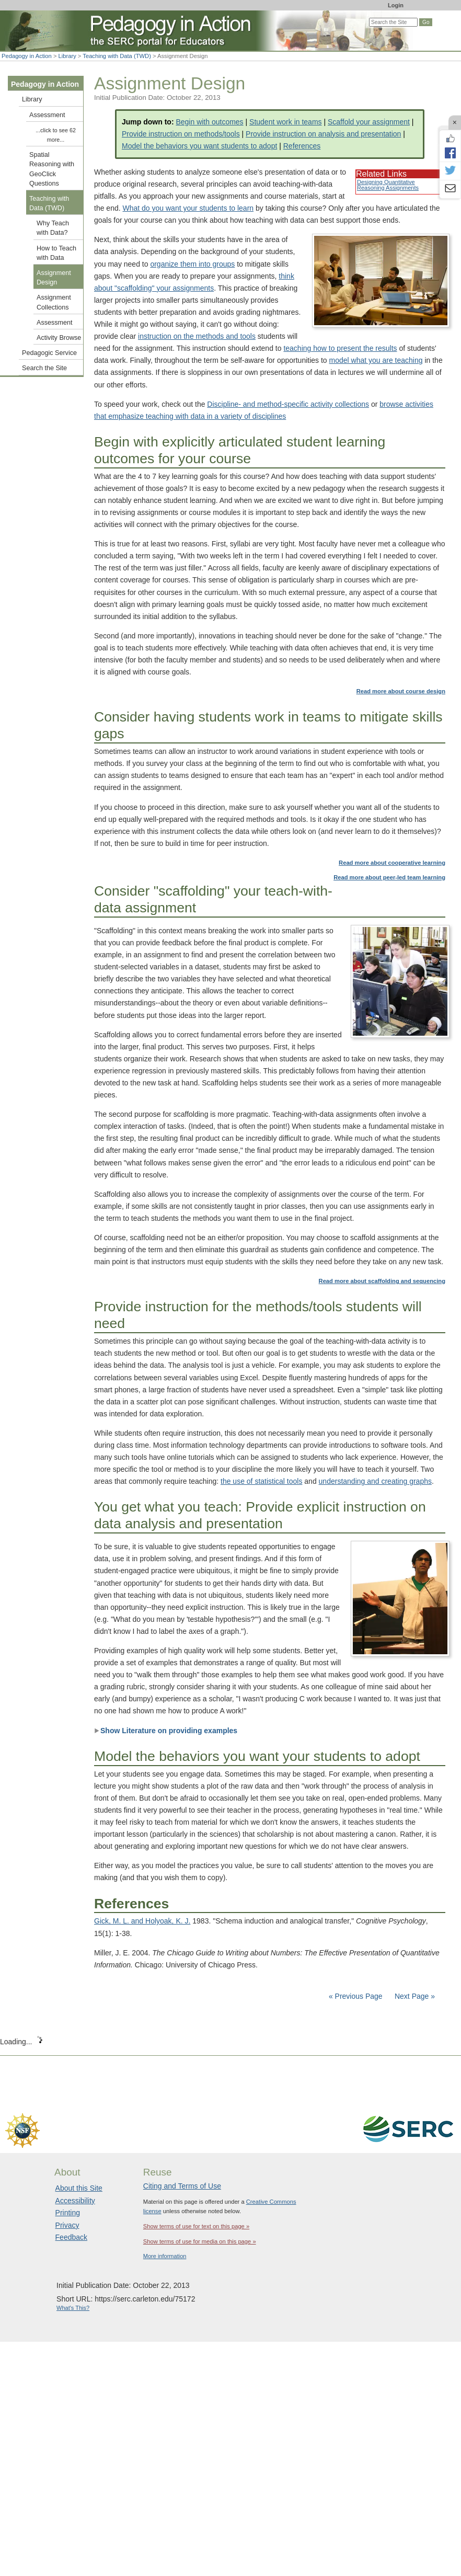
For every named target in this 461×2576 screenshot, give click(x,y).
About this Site (78, 2188)
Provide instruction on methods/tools (181, 134)
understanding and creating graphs (375, 1481)
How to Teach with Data (56, 253)
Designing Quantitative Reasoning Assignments (388, 185)
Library (67, 56)
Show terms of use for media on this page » (199, 2241)
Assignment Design (54, 277)
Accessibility (75, 2200)
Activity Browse (59, 337)
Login (396, 5)
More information (165, 2256)
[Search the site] (393, 22)
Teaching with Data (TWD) (117, 56)
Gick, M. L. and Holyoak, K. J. (142, 1921)
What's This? (72, 2308)
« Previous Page (356, 1996)
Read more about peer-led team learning (389, 877)
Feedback (71, 2237)
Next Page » (414, 1996)
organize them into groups (192, 264)
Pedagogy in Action (27, 56)
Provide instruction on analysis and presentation (323, 134)
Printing (67, 2212)
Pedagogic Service (49, 353)
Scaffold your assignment (369, 122)
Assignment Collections (54, 302)
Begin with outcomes (209, 122)
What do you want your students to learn (188, 208)
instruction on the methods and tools (197, 336)
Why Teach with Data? (53, 228)
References (302, 146)
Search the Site (44, 368)
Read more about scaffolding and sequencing (382, 1281)
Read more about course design (400, 691)
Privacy (67, 2225)
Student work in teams (285, 122)
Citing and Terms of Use (182, 2186)
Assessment (47, 115)
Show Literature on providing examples (165, 1730)
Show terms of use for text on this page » (196, 2226)
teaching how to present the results (340, 348)
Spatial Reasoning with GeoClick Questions (51, 169)
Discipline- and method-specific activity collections (288, 404)
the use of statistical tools (261, 1481)
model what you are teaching (376, 360)
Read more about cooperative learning (392, 863)
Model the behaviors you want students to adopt (199, 146)
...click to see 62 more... (56, 135)
